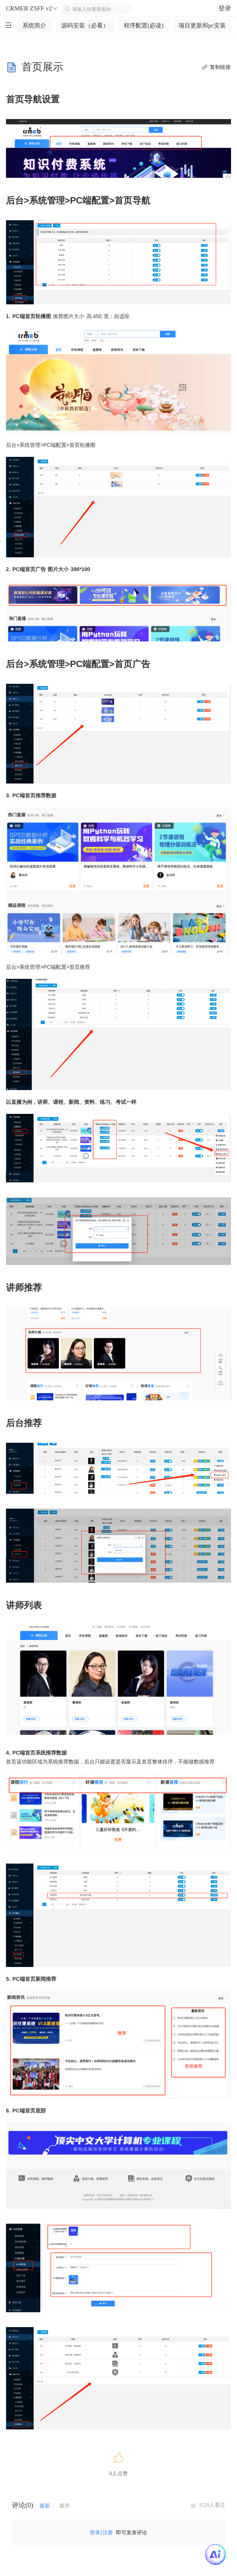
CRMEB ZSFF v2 (32, 9)
